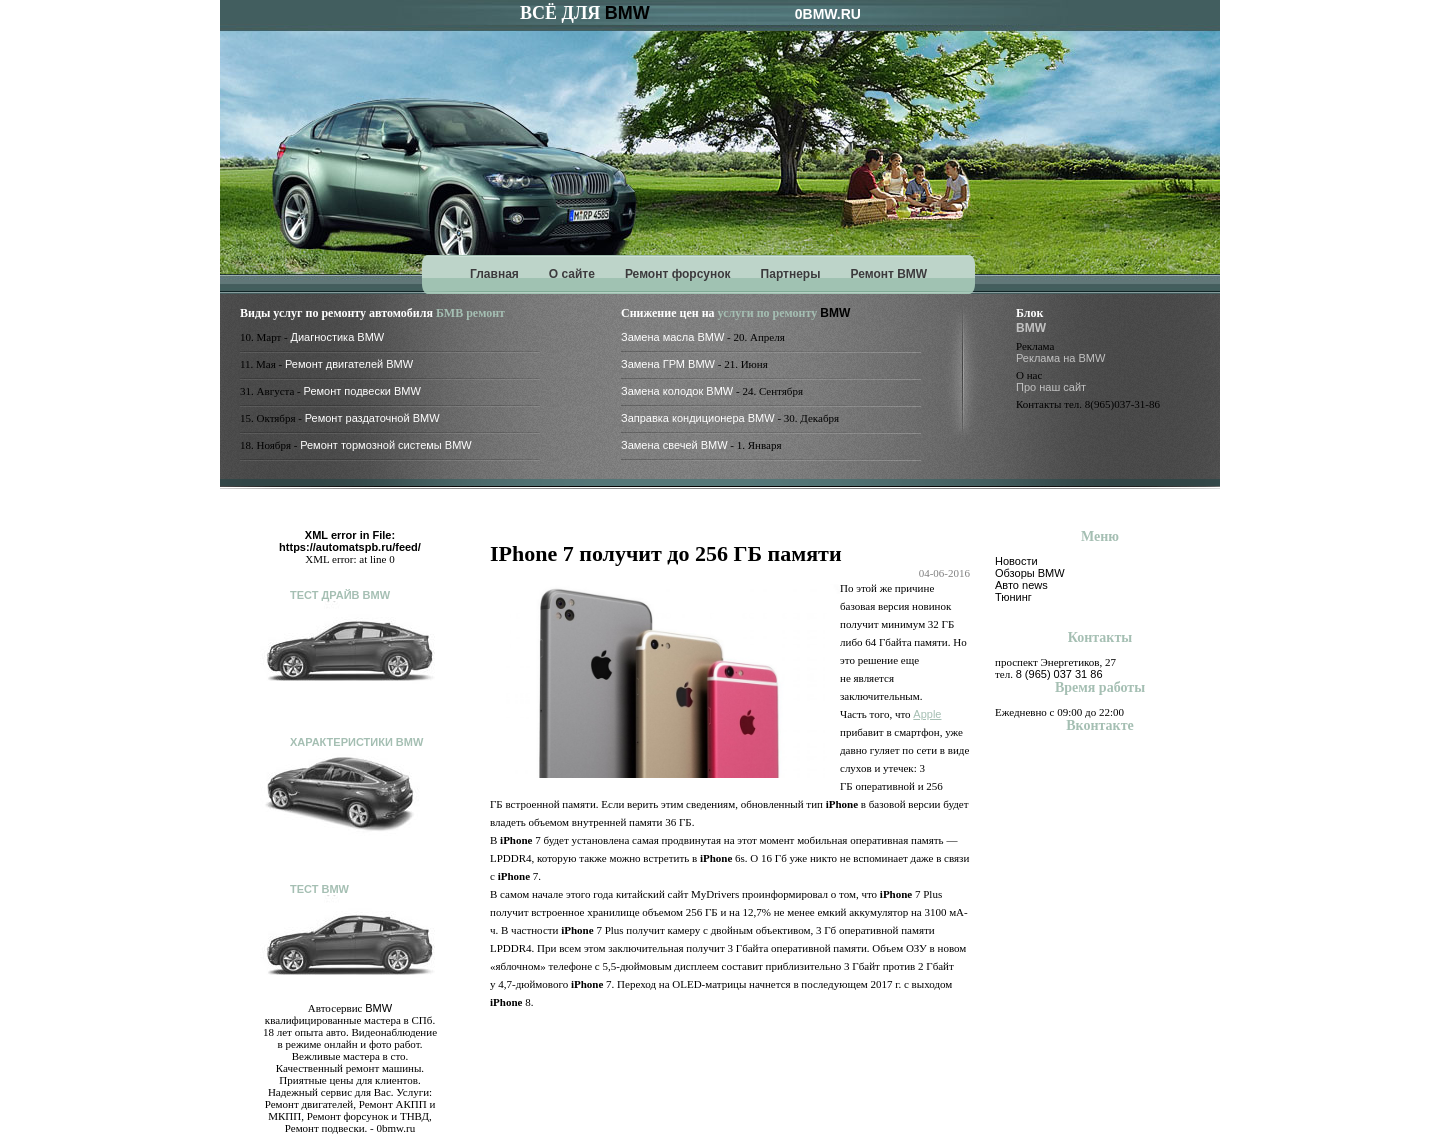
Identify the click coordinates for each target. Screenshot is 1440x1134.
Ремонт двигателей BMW (349, 364)
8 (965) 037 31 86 (1059, 674)
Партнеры (791, 274)
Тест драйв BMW (340, 595)
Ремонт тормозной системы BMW (386, 445)
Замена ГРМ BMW (668, 364)
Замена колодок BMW (677, 391)
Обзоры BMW (1030, 573)
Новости (1016, 561)
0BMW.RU (828, 14)
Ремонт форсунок (678, 274)
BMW (627, 13)
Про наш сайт (1051, 387)
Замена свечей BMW (674, 445)
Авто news (1021, 585)
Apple (927, 714)
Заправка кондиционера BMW (698, 418)
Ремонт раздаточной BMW (372, 418)
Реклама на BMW (1060, 358)
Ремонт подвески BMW (362, 391)
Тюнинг (1013, 597)
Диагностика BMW (338, 337)
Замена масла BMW (672, 337)
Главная (494, 274)
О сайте (572, 274)
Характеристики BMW (356, 742)
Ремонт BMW (888, 274)
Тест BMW (319, 889)
